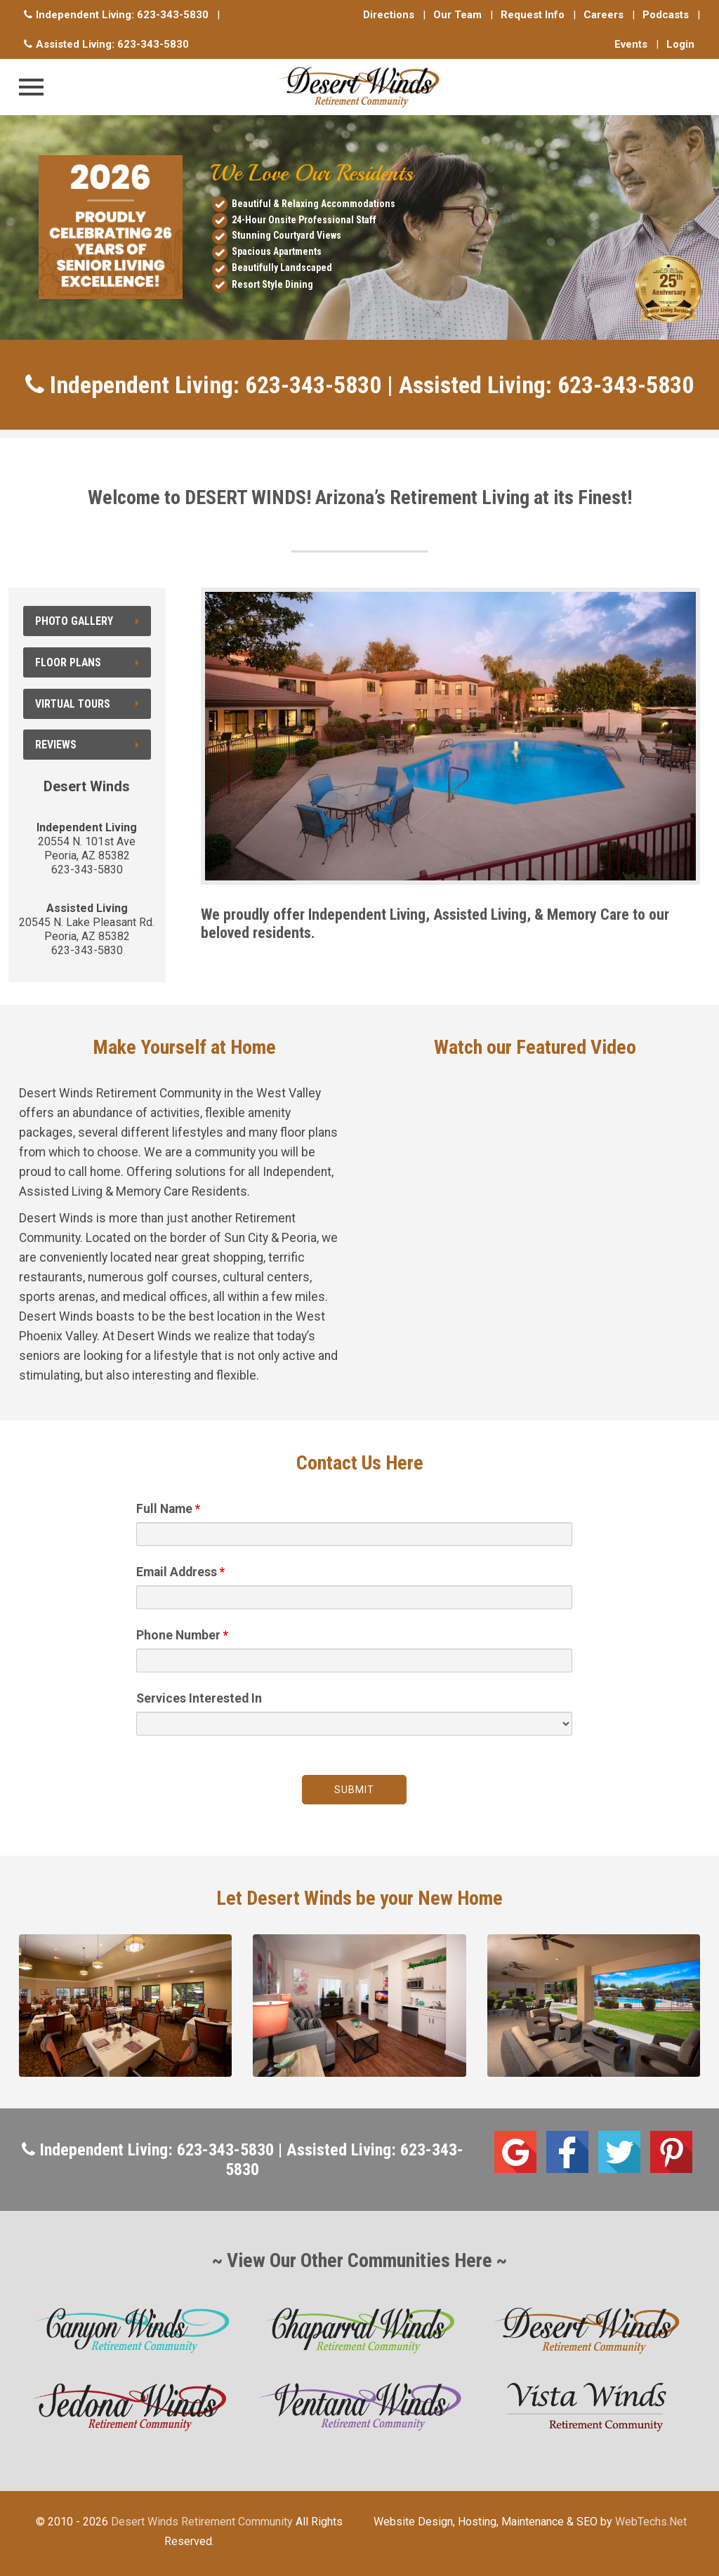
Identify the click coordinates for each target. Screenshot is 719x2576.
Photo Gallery (87, 621)
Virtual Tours (87, 704)
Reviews (87, 744)
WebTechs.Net (651, 2521)
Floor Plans (87, 662)
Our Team (457, 14)
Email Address (180, 1572)
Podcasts (665, 14)
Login (680, 44)
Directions (388, 14)
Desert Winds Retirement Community (202, 2521)
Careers (603, 14)
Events (630, 44)
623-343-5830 (173, 14)
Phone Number (182, 1635)
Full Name (168, 1509)
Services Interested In (199, 1698)
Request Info (533, 14)
